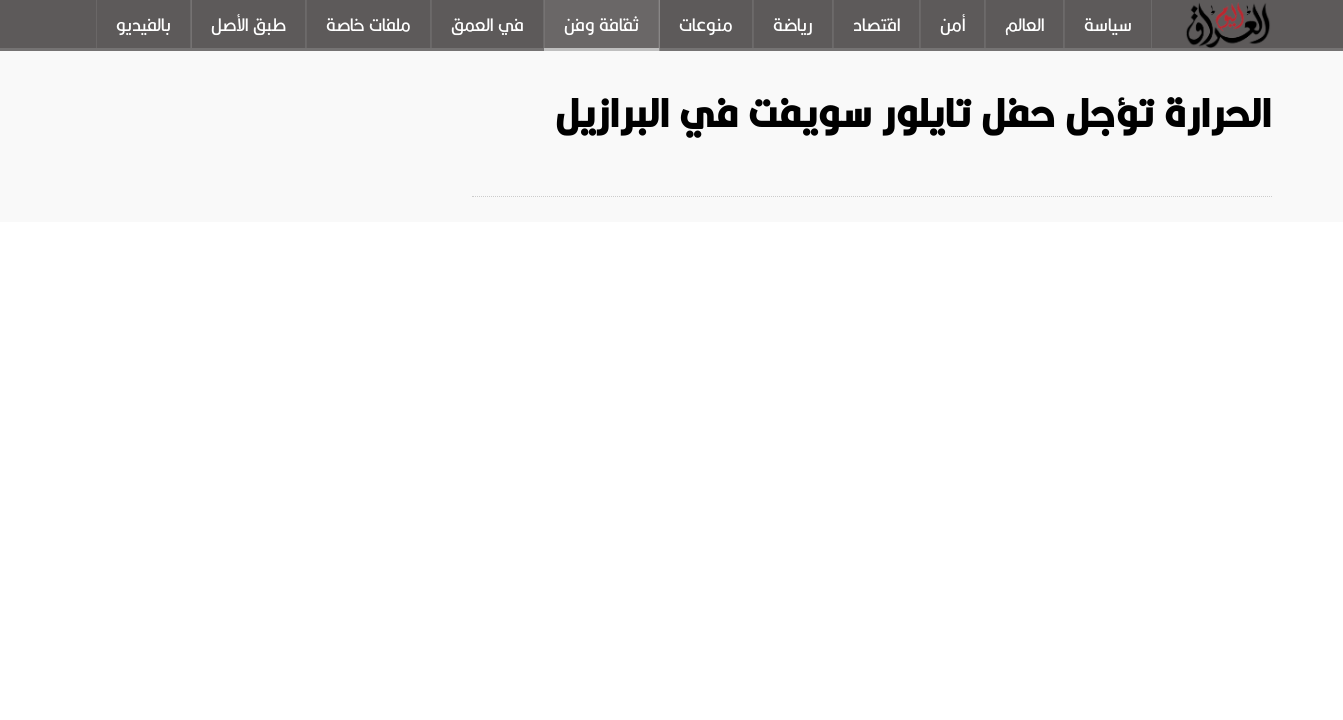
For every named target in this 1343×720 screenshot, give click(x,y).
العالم (1024, 25)
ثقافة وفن (601, 25)
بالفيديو (143, 25)
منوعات (706, 25)
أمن (952, 25)
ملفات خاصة (368, 25)
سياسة (1108, 25)
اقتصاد (876, 25)
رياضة (793, 25)
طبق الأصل (248, 25)
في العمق (487, 25)
